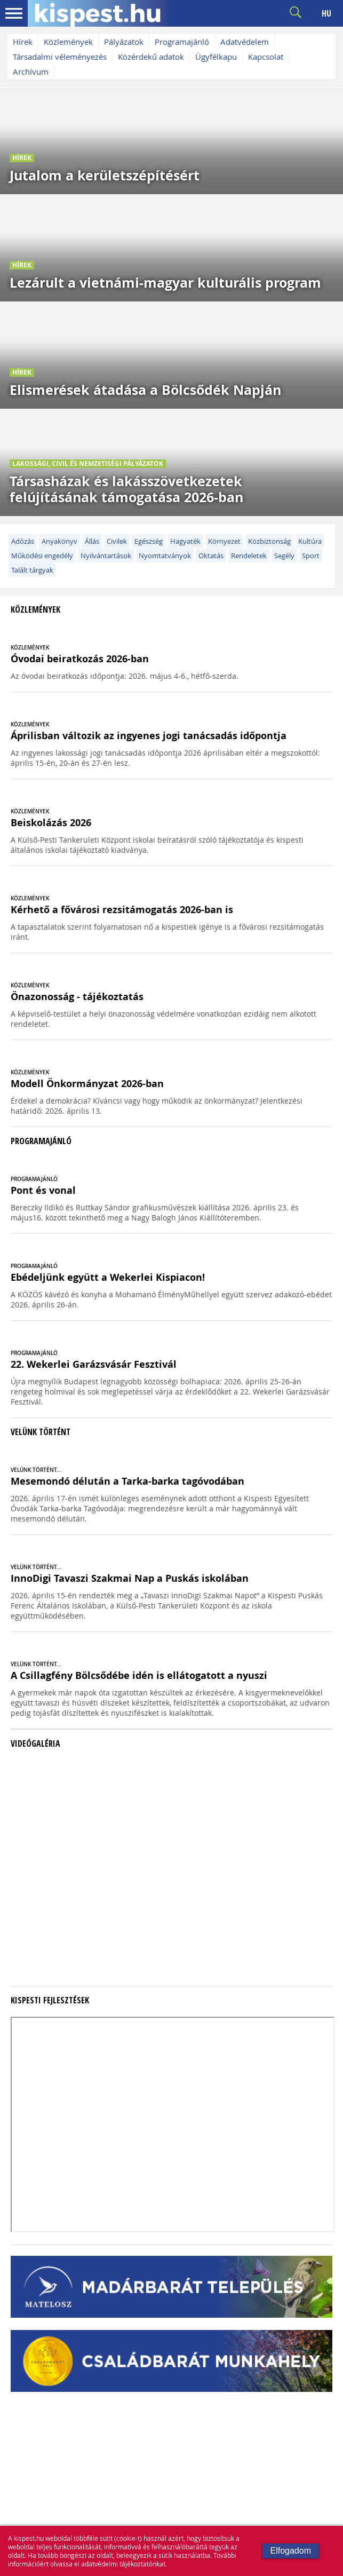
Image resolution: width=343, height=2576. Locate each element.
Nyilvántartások (106, 555)
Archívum (31, 71)
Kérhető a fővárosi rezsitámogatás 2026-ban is (122, 909)
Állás (92, 541)
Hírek (23, 41)
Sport (311, 555)
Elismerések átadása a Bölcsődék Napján (145, 390)
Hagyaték (185, 541)
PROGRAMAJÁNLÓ (34, 1179)
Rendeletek (249, 555)
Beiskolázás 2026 (51, 822)
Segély (284, 555)
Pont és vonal (43, 1190)
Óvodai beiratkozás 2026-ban (80, 658)
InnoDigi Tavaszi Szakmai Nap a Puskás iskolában (130, 1578)
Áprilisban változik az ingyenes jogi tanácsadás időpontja (148, 735)
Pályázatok (123, 41)
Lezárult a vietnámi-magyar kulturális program (165, 282)
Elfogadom (291, 2550)
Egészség (148, 541)
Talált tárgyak (32, 570)
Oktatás (211, 555)
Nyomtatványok (165, 555)
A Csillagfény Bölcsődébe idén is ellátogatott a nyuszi (139, 1675)
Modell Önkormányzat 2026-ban (87, 1083)
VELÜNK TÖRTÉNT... (36, 1470)
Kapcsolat (265, 56)
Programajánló (182, 41)
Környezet (224, 541)
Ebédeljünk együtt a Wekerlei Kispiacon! (108, 1277)
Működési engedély (42, 555)
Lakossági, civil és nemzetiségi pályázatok (87, 463)
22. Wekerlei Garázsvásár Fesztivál (94, 1364)
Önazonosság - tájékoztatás (77, 996)
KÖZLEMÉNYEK (30, 647)
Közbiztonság (269, 541)
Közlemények (68, 41)
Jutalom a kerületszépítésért (105, 175)
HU (326, 13)
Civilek (117, 541)
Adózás (22, 541)
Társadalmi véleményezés (60, 56)
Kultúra (310, 541)
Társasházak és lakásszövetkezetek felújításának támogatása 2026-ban (126, 489)
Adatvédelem (244, 41)
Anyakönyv (59, 541)
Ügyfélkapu (216, 56)
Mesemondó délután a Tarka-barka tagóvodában (127, 1481)
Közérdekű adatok (151, 56)
